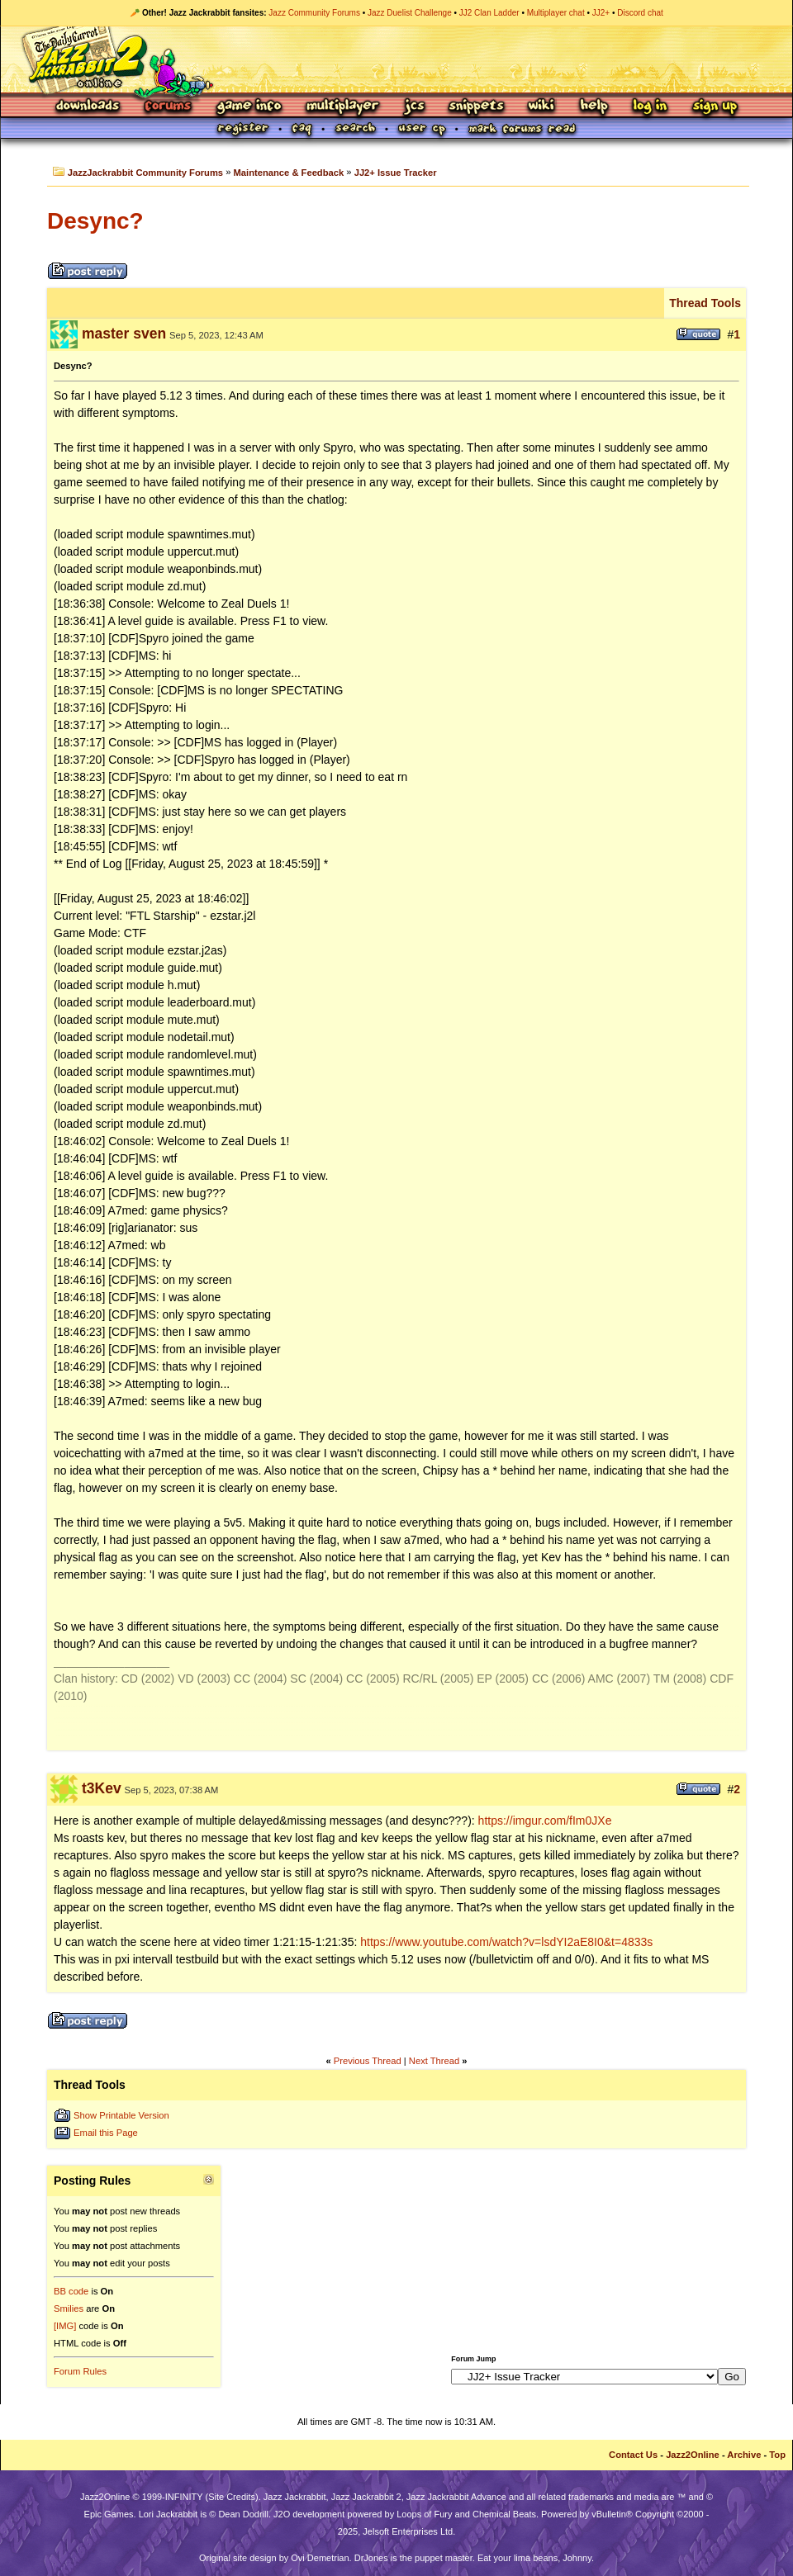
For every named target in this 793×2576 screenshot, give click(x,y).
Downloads (88, 106)
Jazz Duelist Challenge (410, 12)
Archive (744, 2455)
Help (594, 106)
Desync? (95, 221)
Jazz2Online (692, 2455)
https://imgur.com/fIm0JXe (545, 1820)
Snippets (477, 106)
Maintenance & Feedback (289, 173)
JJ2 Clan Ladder (489, 12)
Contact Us (633, 2455)
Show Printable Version (121, 2115)
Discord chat (640, 12)
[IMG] (65, 2326)
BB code (71, 2291)
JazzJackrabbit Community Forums (145, 173)
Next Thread (434, 2061)
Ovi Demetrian (320, 2558)
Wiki (542, 106)
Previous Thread (367, 2061)
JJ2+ (601, 12)
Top (777, 2455)
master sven (124, 333)
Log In (650, 106)
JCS (414, 106)
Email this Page (106, 2133)
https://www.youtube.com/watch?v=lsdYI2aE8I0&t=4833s (506, 1942)
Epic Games (109, 2514)
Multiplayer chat (556, 12)
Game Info (249, 106)
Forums (168, 106)
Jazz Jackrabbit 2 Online (396, 59)
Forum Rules (80, 2371)
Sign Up (714, 106)
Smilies (68, 2308)
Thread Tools (705, 303)
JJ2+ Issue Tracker (395, 173)
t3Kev (101, 1788)
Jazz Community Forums (314, 12)
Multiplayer (342, 106)
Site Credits (231, 2497)
